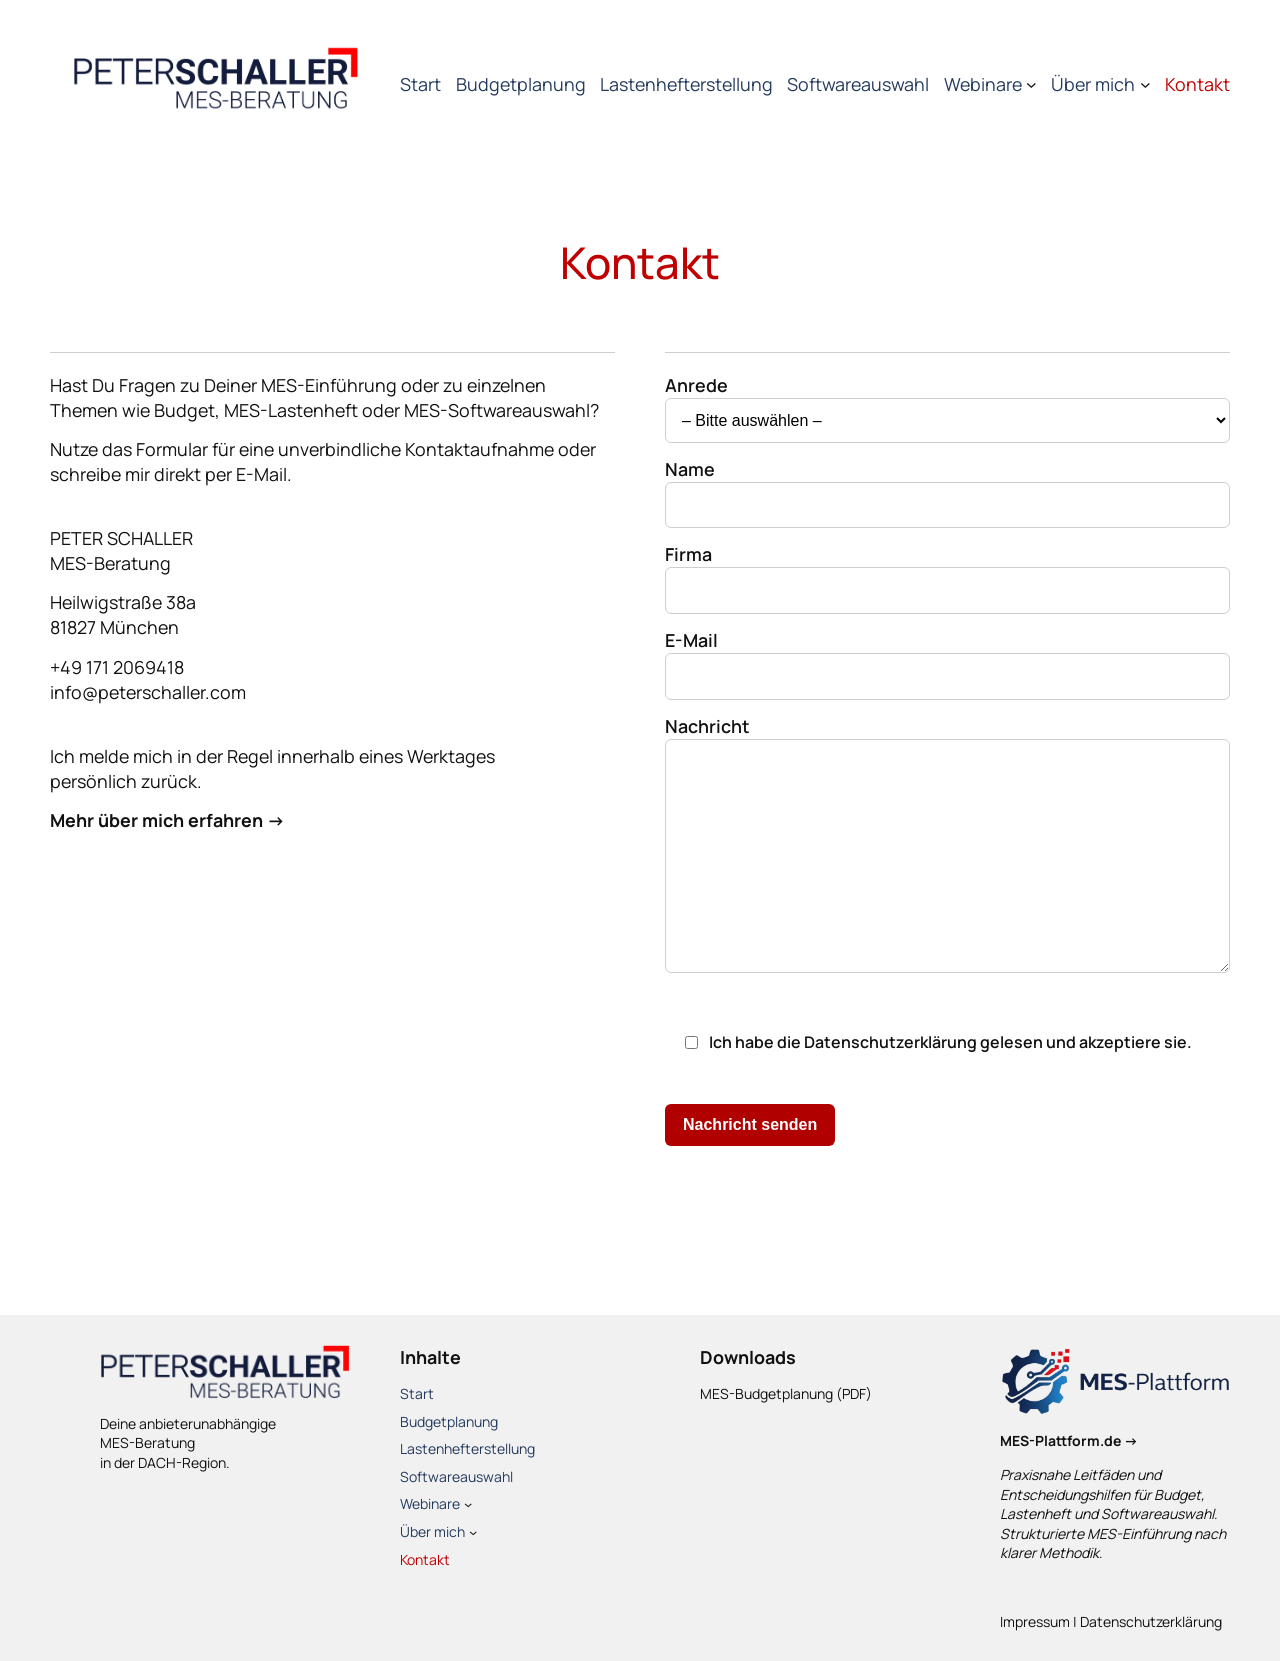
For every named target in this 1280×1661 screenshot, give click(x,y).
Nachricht (947, 846)
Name (947, 486)
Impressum (1035, 1621)
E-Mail (947, 657)
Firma (947, 571)
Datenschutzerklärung (890, 1042)
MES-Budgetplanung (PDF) (786, 1393)
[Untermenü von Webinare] (1031, 84)
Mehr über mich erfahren (156, 820)
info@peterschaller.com (148, 692)
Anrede (947, 402)
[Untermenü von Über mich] (1145, 84)
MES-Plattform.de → (1069, 1440)
